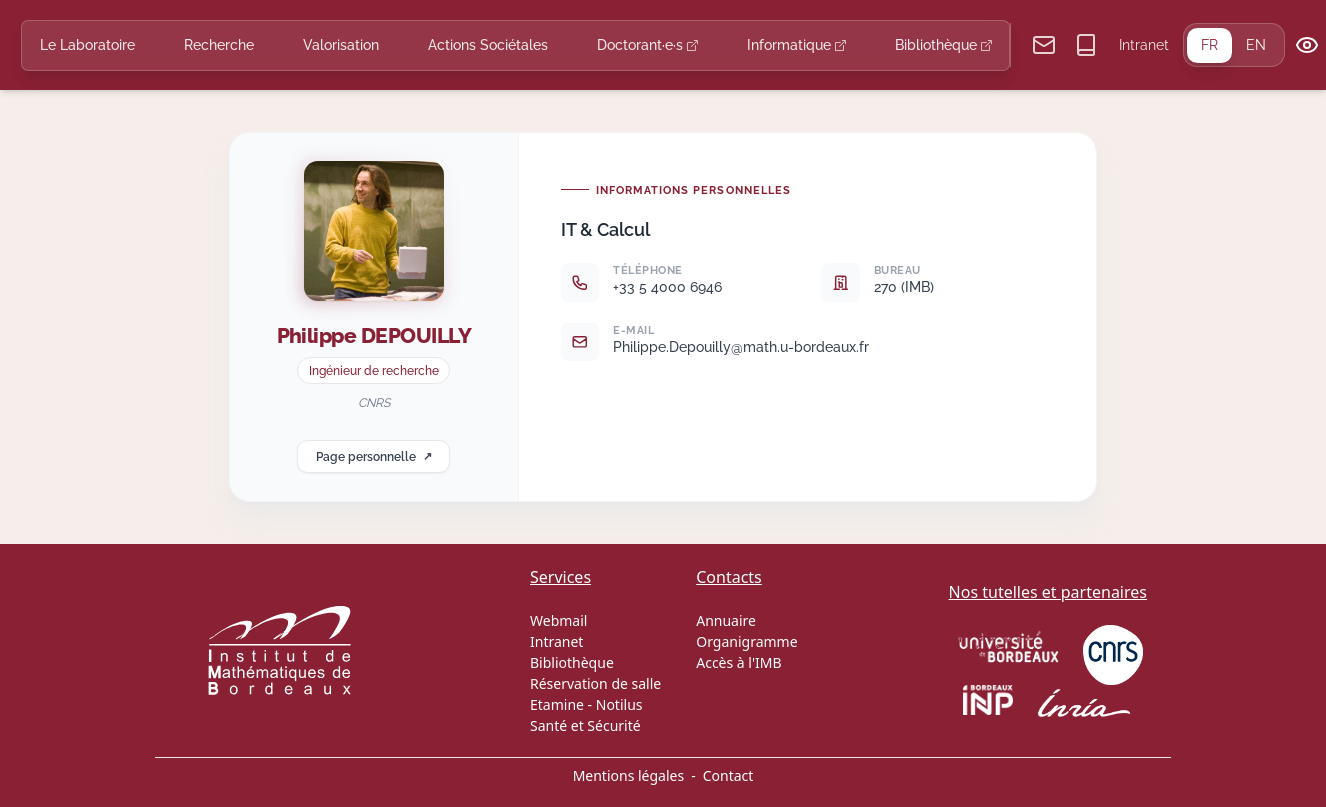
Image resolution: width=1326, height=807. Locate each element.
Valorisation (341, 45)
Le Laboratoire (87, 45)
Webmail (558, 620)
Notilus (619, 704)
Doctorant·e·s (647, 45)
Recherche (219, 45)
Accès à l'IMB (738, 662)
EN (1256, 45)
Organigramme (746, 641)
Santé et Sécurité (585, 725)
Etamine (557, 704)
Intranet (1144, 45)
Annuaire (726, 620)
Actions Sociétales (488, 45)
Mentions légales (629, 775)
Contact (728, 775)
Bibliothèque (943, 45)
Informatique (796, 45)
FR (1209, 45)
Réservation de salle (595, 683)
